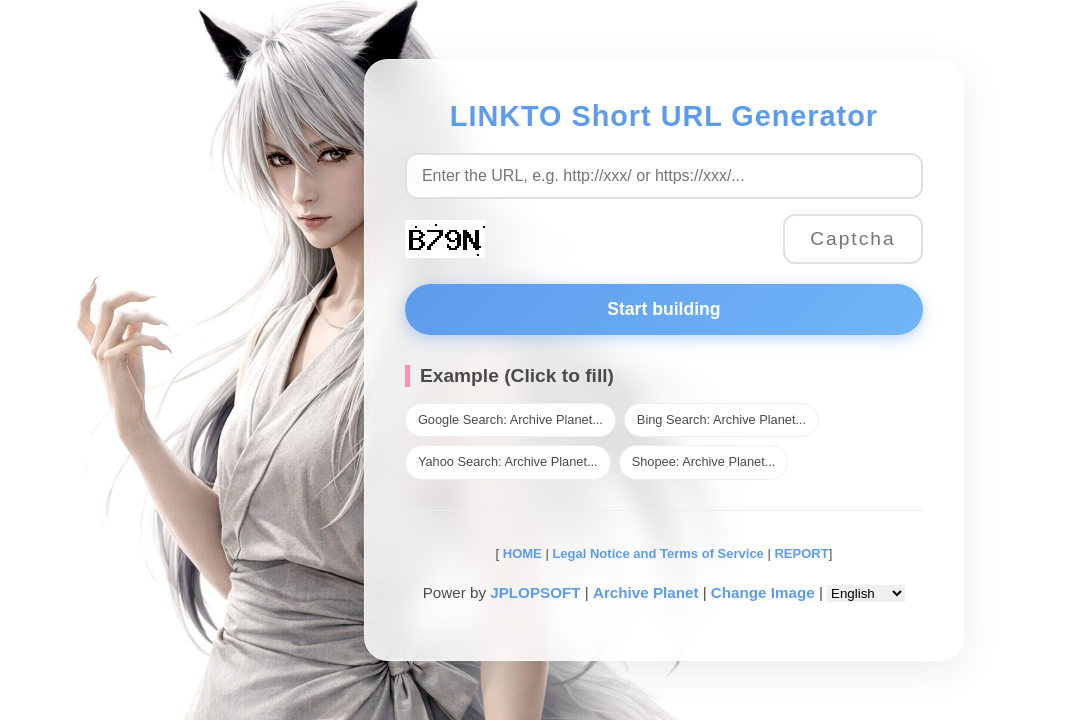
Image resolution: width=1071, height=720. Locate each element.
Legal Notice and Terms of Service (657, 553)
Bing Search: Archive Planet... (721, 419)
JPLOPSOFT (535, 592)
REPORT (801, 553)
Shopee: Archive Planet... (704, 461)
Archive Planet (646, 592)
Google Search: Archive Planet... (510, 419)
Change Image (763, 592)
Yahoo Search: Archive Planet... (508, 461)
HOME (520, 553)
